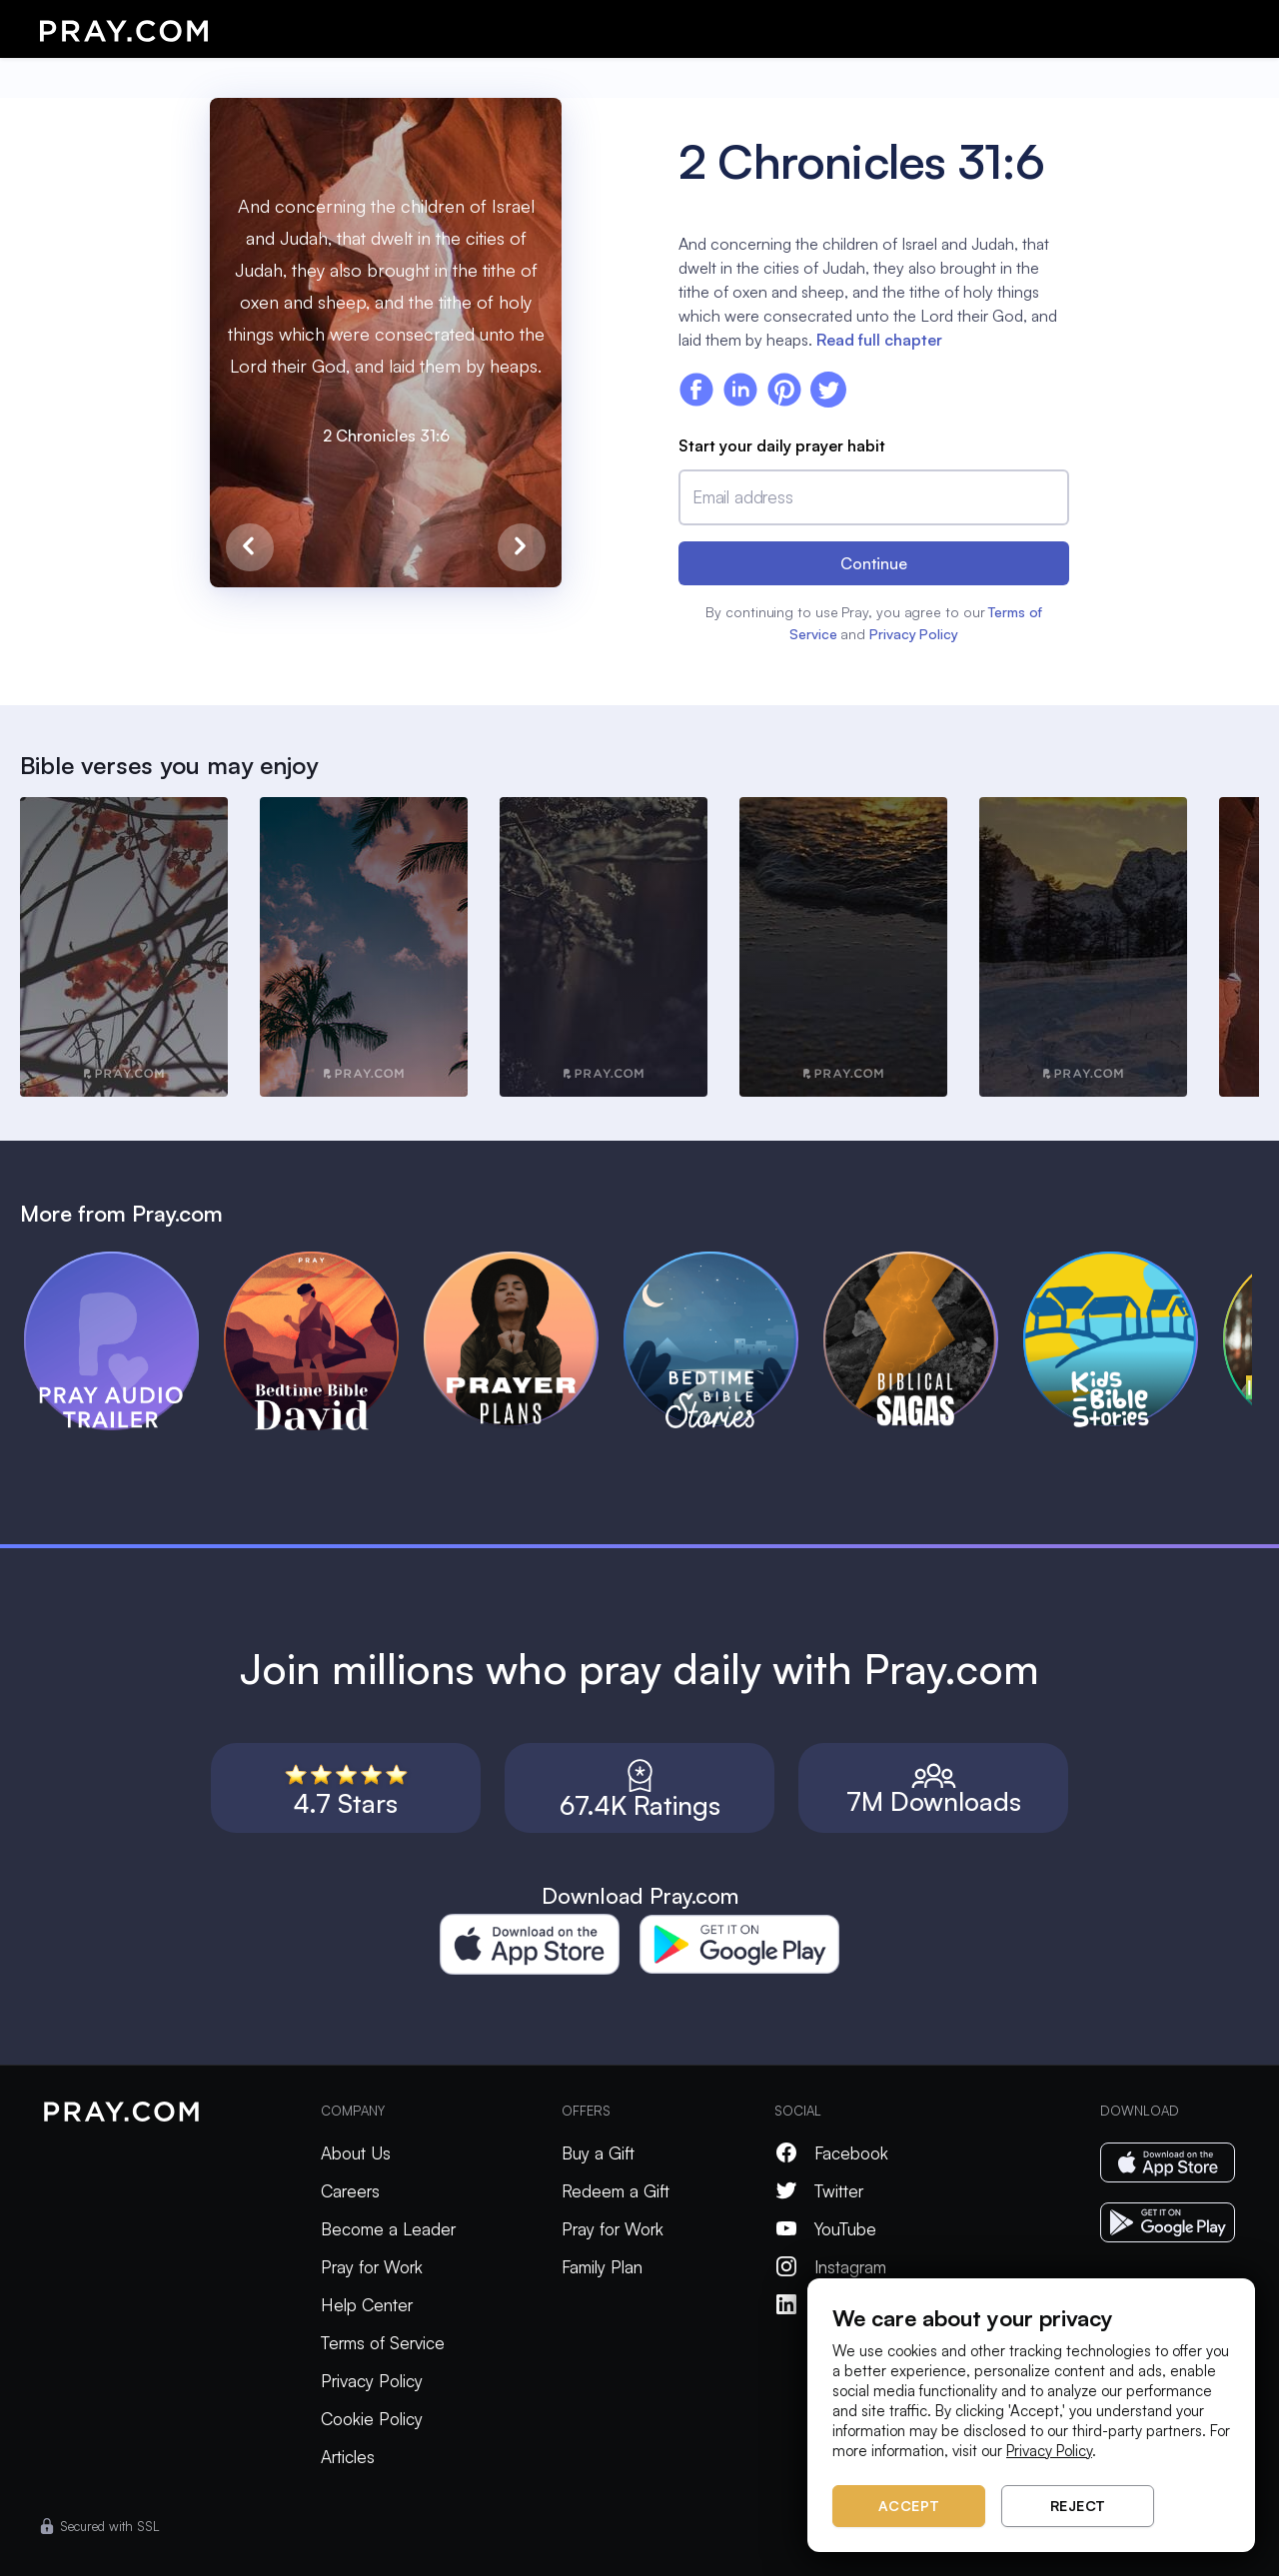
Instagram (830, 2266)
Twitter (818, 2190)
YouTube (825, 2228)
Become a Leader (388, 2228)
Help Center (367, 2304)
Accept (909, 2505)
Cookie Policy (372, 2418)
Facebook (831, 2153)
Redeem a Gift (615, 2190)
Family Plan (602, 2266)
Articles (348, 2456)
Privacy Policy (913, 633)
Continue (873, 563)
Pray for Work (372, 2266)
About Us (356, 2153)
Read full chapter (879, 340)
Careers (350, 2190)
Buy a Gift (598, 2153)
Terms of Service (383, 2342)
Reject (1078, 2505)
